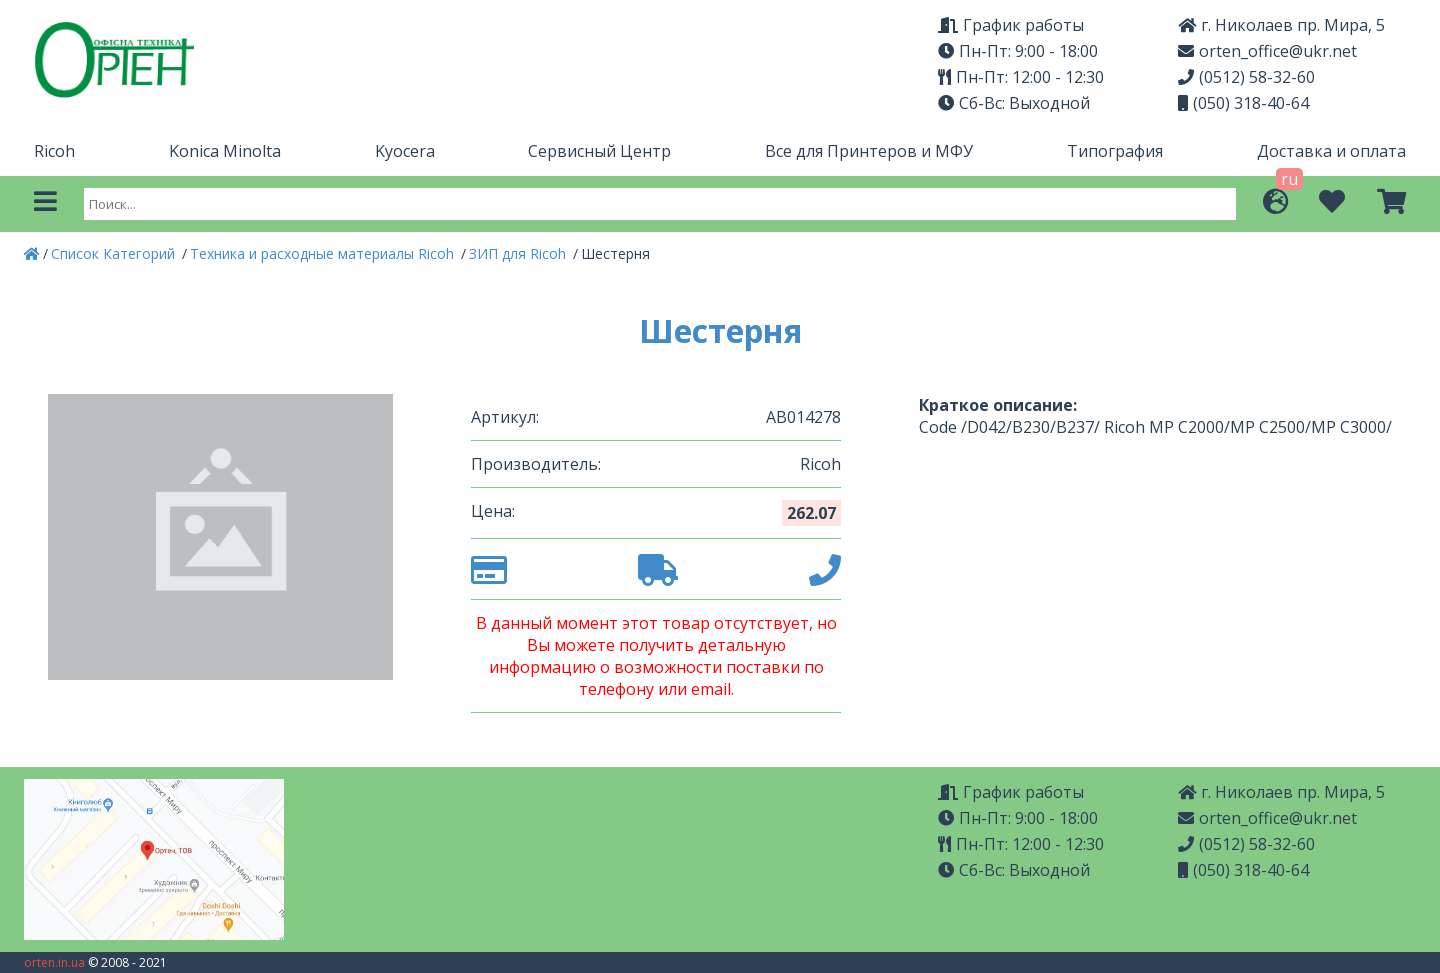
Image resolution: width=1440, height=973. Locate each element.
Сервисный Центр (599, 151)
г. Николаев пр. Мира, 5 (1281, 25)
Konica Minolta (225, 151)
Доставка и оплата (1331, 151)
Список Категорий (115, 253)
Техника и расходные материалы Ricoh (324, 253)
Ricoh (54, 151)
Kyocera (405, 151)
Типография (1115, 151)
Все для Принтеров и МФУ (869, 151)
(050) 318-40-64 (1243, 103)
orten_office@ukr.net (1267, 51)
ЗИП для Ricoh (519, 253)
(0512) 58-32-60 (1246, 77)
